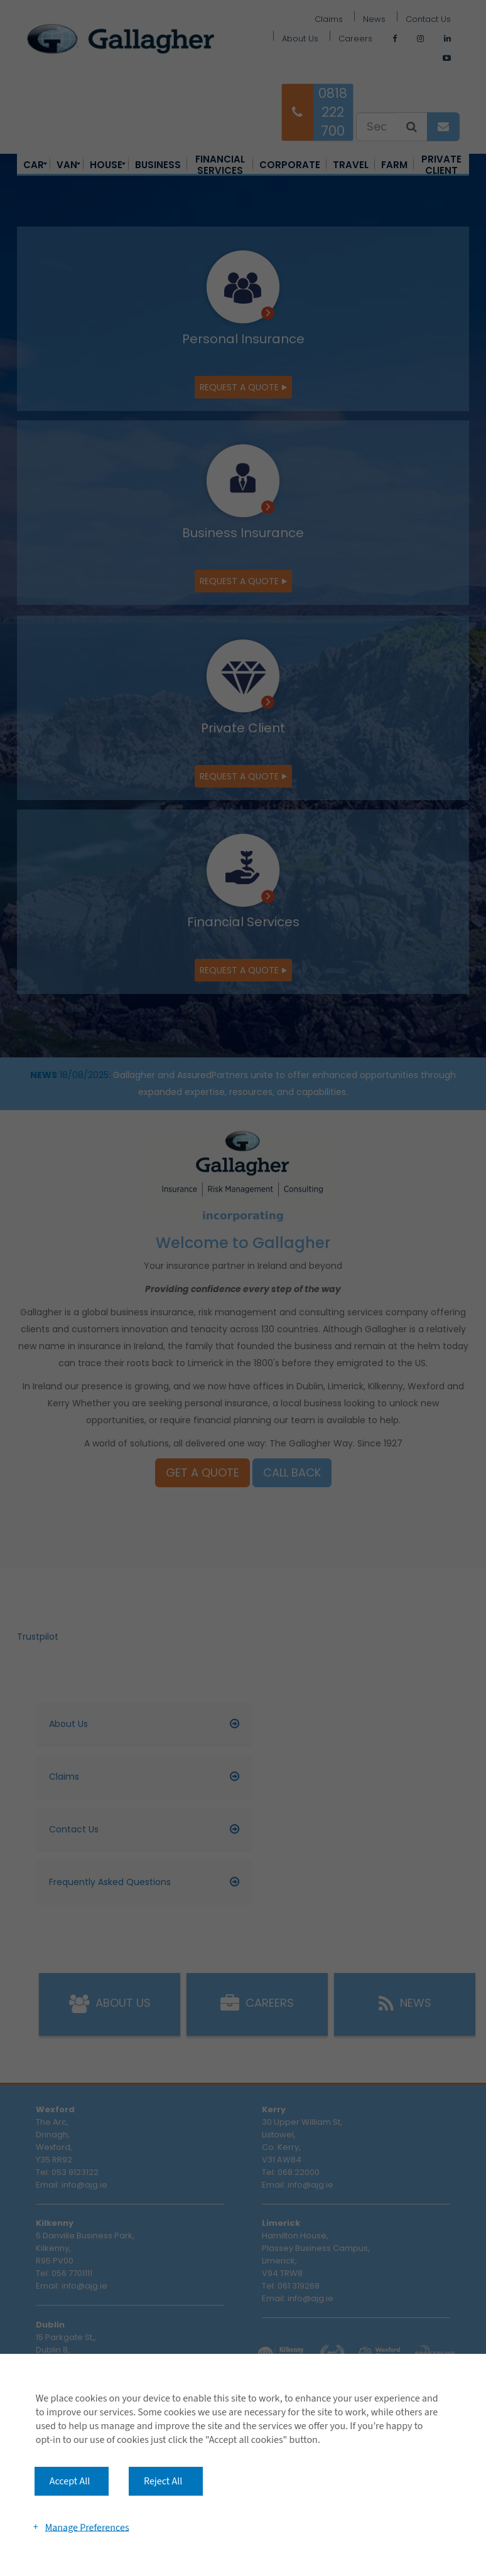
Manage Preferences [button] (87, 2527)
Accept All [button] (70, 2481)
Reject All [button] (163, 2481)
